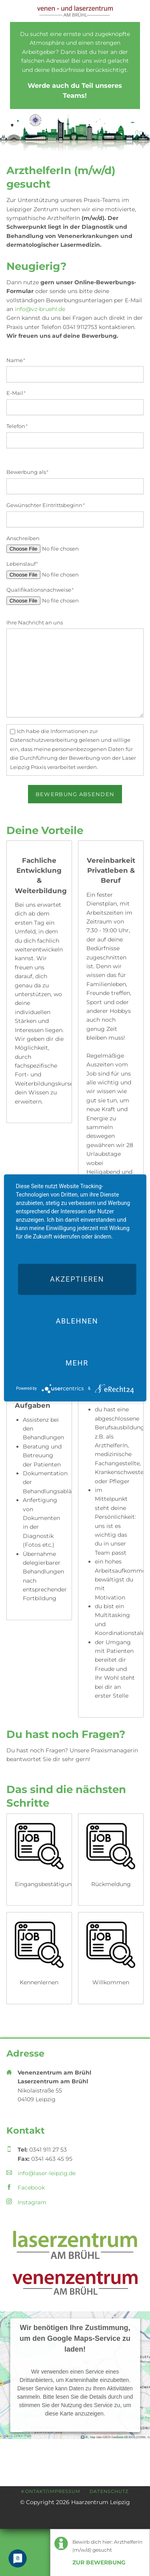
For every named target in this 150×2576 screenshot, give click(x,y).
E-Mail (19, 392)
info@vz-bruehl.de (40, 309)
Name (19, 359)
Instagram (32, 2202)
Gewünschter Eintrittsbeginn (45, 504)
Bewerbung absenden (75, 794)
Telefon (19, 425)
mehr (77, 1363)
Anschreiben (23, 538)
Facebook (31, 2187)
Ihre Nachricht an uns (34, 622)
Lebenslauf (22, 563)
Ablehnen (77, 1321)
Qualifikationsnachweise (40, 589)
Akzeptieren (77, 1279)
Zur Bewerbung (99, 2562)
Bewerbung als (27, 471)
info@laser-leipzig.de (47, 2173)
